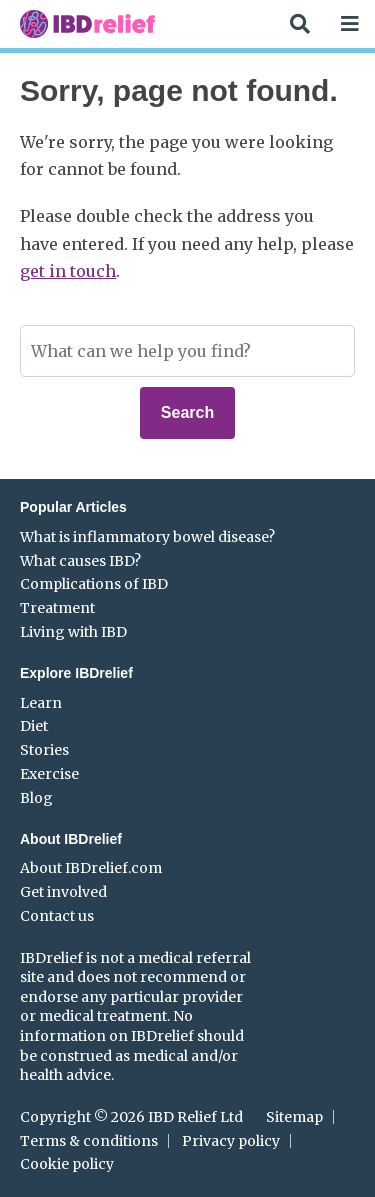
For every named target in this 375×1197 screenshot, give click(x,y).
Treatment (57, 608)
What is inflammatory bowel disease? (147, 537)
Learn (41, 703)
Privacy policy (231, 1141)
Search (187, 412)
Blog (36, 798)
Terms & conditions (89, 1141)
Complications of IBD (94, 584)
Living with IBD (73, 632)
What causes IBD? (80, 561)
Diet (34, 726)
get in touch (68, 271)
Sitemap (294, 1117)
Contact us (57, 916)
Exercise (49, 774)
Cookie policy (67, 1164)
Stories (44, 750)
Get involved (63, 892)
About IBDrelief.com (91, 868)
